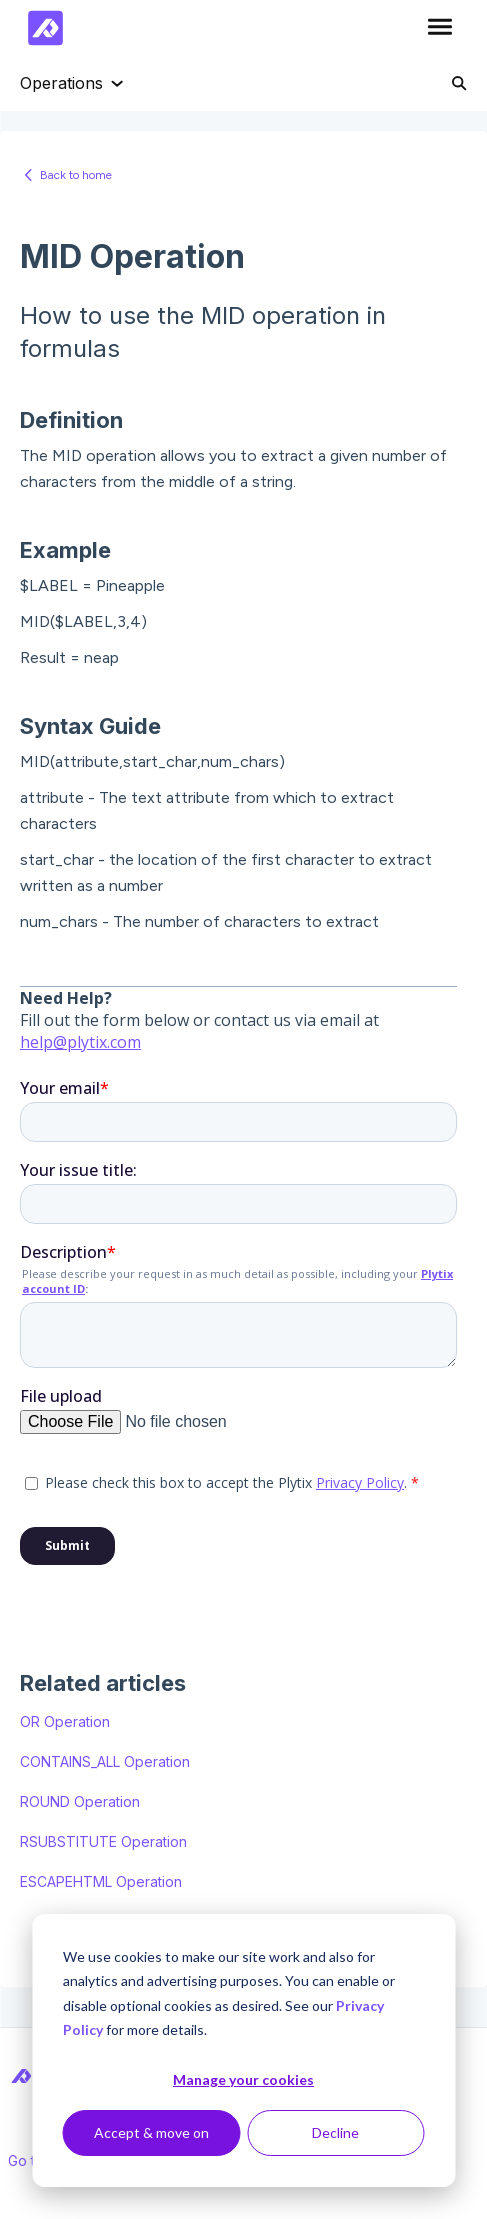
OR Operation (65, 1721)
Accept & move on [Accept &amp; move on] (151, 2132)
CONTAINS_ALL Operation (105, 1761)
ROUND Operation (80, 1801)
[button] (439, 28)
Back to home (76, 175)
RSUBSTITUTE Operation (103, 1841)
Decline (335, 2132)
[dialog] (243, 2050)
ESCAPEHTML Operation (101, 1881)
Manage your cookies (243, 2079)
